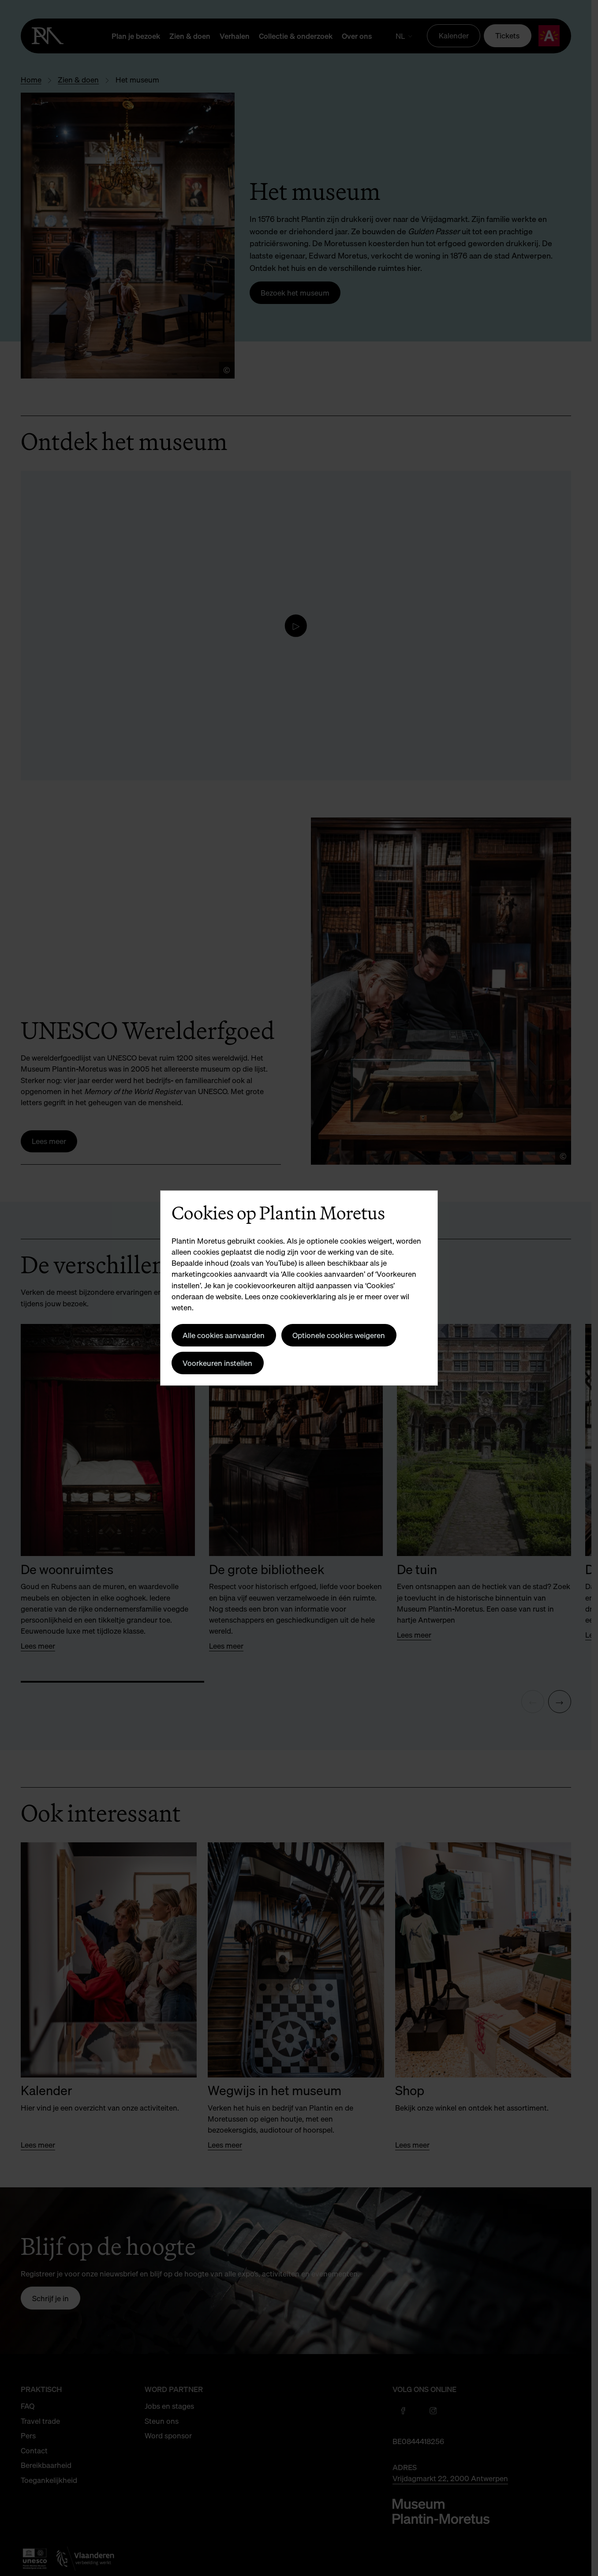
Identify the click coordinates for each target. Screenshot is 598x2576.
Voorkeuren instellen (217, 1363)
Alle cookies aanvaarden (224, 1335)
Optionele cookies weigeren (338, 1335)
